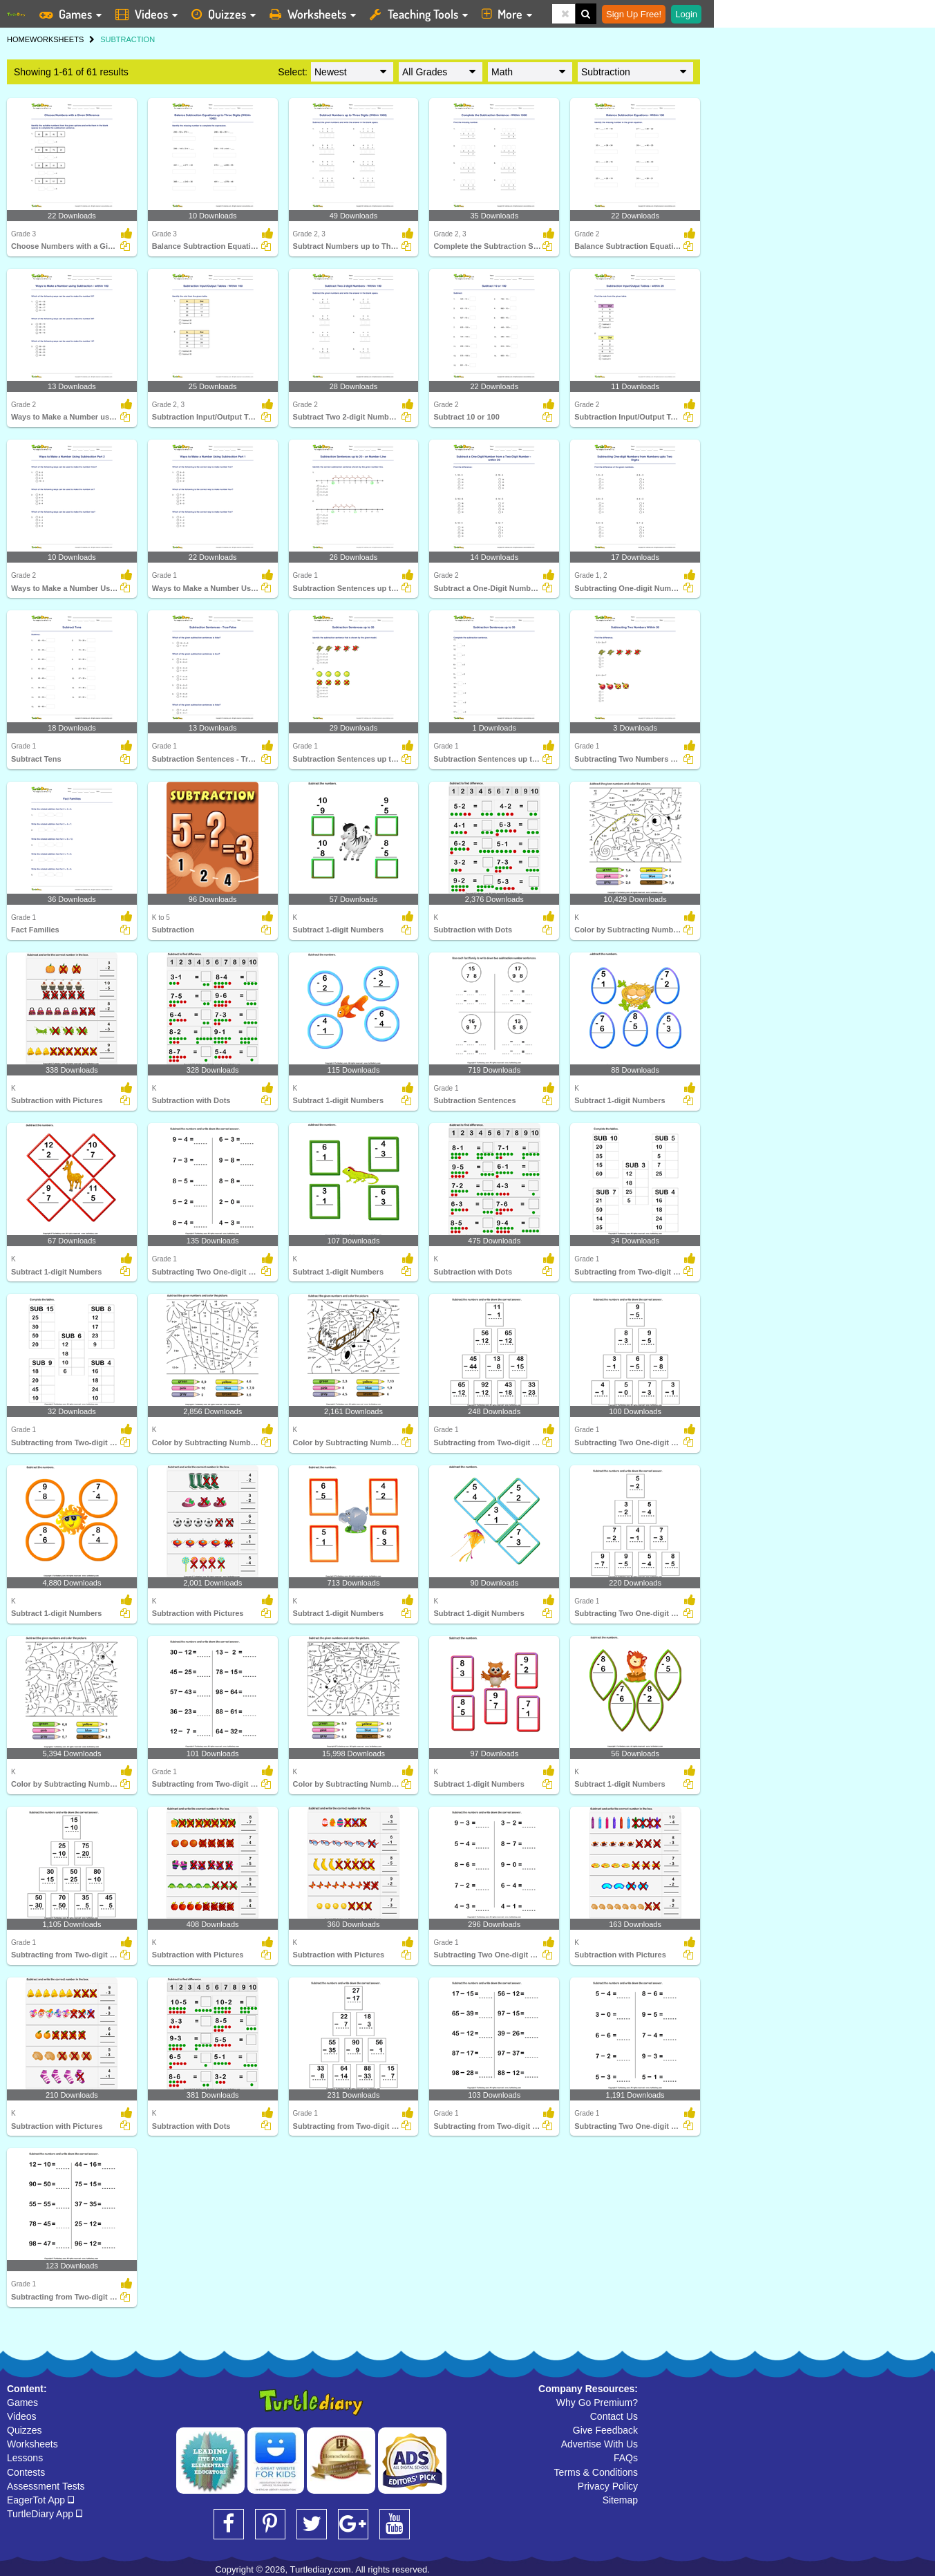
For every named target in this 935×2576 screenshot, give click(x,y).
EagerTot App (40, 2500)
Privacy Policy (608, 2486)
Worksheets (32, 2444)
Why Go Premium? (597, 2402)
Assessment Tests (46, 2486)
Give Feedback (605, 2430)
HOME (18, 39)
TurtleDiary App (44, 2513)
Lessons (25, 2457)
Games (22, 2402)
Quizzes (24, 2430)
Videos (22, 2416)
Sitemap (620, 2500)
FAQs (626, 2457)
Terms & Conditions (596, 2472)
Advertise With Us (599, 2444)
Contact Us (614, 2416)
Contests (26, 2472)
